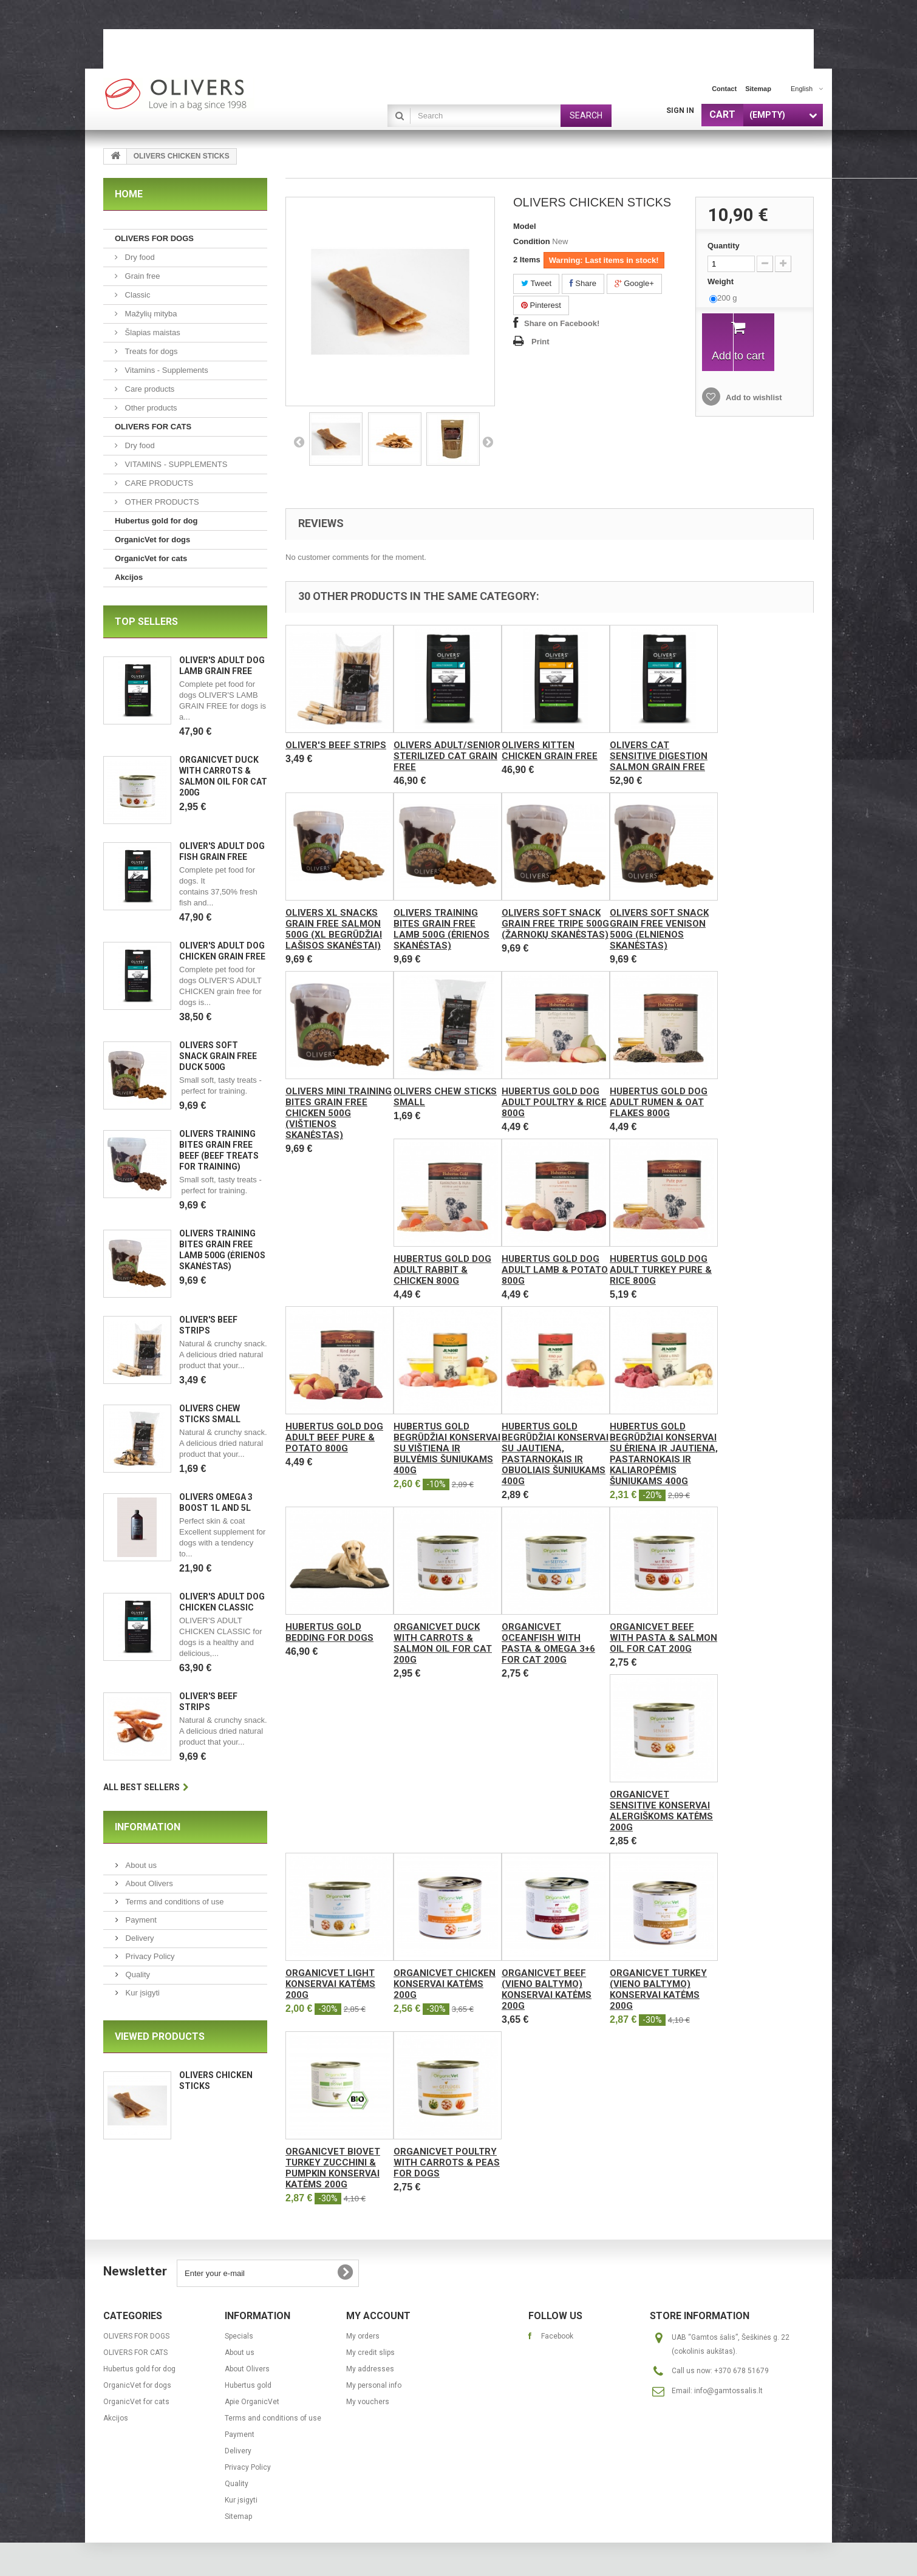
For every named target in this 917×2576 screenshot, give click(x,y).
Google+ (634, 283)
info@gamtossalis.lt (728, 2391)
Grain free (141, 276)
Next (488, 441)
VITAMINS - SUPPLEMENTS (175, 464)
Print (540, 341)
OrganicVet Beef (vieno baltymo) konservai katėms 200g (546, 1989)
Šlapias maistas (151, 332)
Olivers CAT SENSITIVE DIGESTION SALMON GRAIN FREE (658, 756)
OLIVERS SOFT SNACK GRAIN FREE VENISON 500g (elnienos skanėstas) (659, 929)
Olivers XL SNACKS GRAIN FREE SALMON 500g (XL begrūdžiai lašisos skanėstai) (333, 929)
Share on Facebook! (561, 323)
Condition (531, 241)
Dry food (139, 257)
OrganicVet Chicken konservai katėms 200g (445, 1984)
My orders (363, 2336)
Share (583, 283)
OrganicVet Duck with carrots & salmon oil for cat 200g (443, 1643)
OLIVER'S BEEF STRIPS (335, 745)
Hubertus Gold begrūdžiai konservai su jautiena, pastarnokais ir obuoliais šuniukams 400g (555, 1454)
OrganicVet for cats (151, 558)
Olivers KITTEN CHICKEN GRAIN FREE (550, 751)
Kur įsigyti (141, 1992)
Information (147, 1827)
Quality (136, 1974)
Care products (148, 389)
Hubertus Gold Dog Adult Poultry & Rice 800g (554, 1102)
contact (724, 88)
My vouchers (367, 2401)
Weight (721, 281)
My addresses (370, 2369)
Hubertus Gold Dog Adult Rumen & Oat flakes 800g (658, 1102)
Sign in (680, 110)
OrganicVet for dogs (152, 539)
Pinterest (541, 305)
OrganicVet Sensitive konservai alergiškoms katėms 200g (661, 1811)
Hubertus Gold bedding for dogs (329, 1632)
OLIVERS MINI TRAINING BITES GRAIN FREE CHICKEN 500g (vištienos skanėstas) (338, 1113)
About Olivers (148, 1883)
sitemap (758, 88)
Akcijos (129, 577)
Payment (140, 1919)
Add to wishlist (753, 397)
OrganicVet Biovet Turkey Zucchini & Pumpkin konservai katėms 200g (332, 2168)
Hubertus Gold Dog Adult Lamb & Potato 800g (555, 1269)
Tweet (536, 283)
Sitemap (238, 2516)
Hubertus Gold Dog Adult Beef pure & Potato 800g (334, 1437)
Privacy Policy (149, 1956)
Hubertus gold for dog (156, 520)
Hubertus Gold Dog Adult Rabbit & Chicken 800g (442, 1269)
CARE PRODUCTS (158, 483)
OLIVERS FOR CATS (153, 426)
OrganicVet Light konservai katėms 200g (330, 1984)
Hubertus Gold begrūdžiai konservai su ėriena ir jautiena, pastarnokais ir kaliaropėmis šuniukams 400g (664, 1454)
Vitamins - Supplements (165, 370)
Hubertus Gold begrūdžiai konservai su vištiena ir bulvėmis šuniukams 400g (447, 1448)
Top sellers (146, 621)
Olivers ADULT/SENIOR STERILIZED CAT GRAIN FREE (447, 756)
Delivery (138, 1938)
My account (378, 2316)
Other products (150, 407)
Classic (137, 294)
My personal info (373, 2385)
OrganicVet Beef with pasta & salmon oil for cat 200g (663, 1637)
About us (140, 1865)
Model (524, 226)
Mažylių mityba (150, 313)
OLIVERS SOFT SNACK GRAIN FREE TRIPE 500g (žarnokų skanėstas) (555, 923)
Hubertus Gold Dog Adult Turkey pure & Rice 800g (661, 1269)
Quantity (723, 245)
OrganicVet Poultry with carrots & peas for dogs (447, 2162)
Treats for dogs (150, 351)
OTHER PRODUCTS (161, 501)
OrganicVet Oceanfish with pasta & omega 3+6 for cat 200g (548, 1643)
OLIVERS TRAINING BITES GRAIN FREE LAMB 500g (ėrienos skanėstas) (441, 929)
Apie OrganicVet (252, 2401)
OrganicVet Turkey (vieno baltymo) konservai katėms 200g (658, 1989)
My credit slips (370, 2352)
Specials (239, 2336)
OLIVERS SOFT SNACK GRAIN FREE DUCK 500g (218, 1056)
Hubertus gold (248, 2385)
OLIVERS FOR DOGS (154, 238)
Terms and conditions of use (173, 1901)
